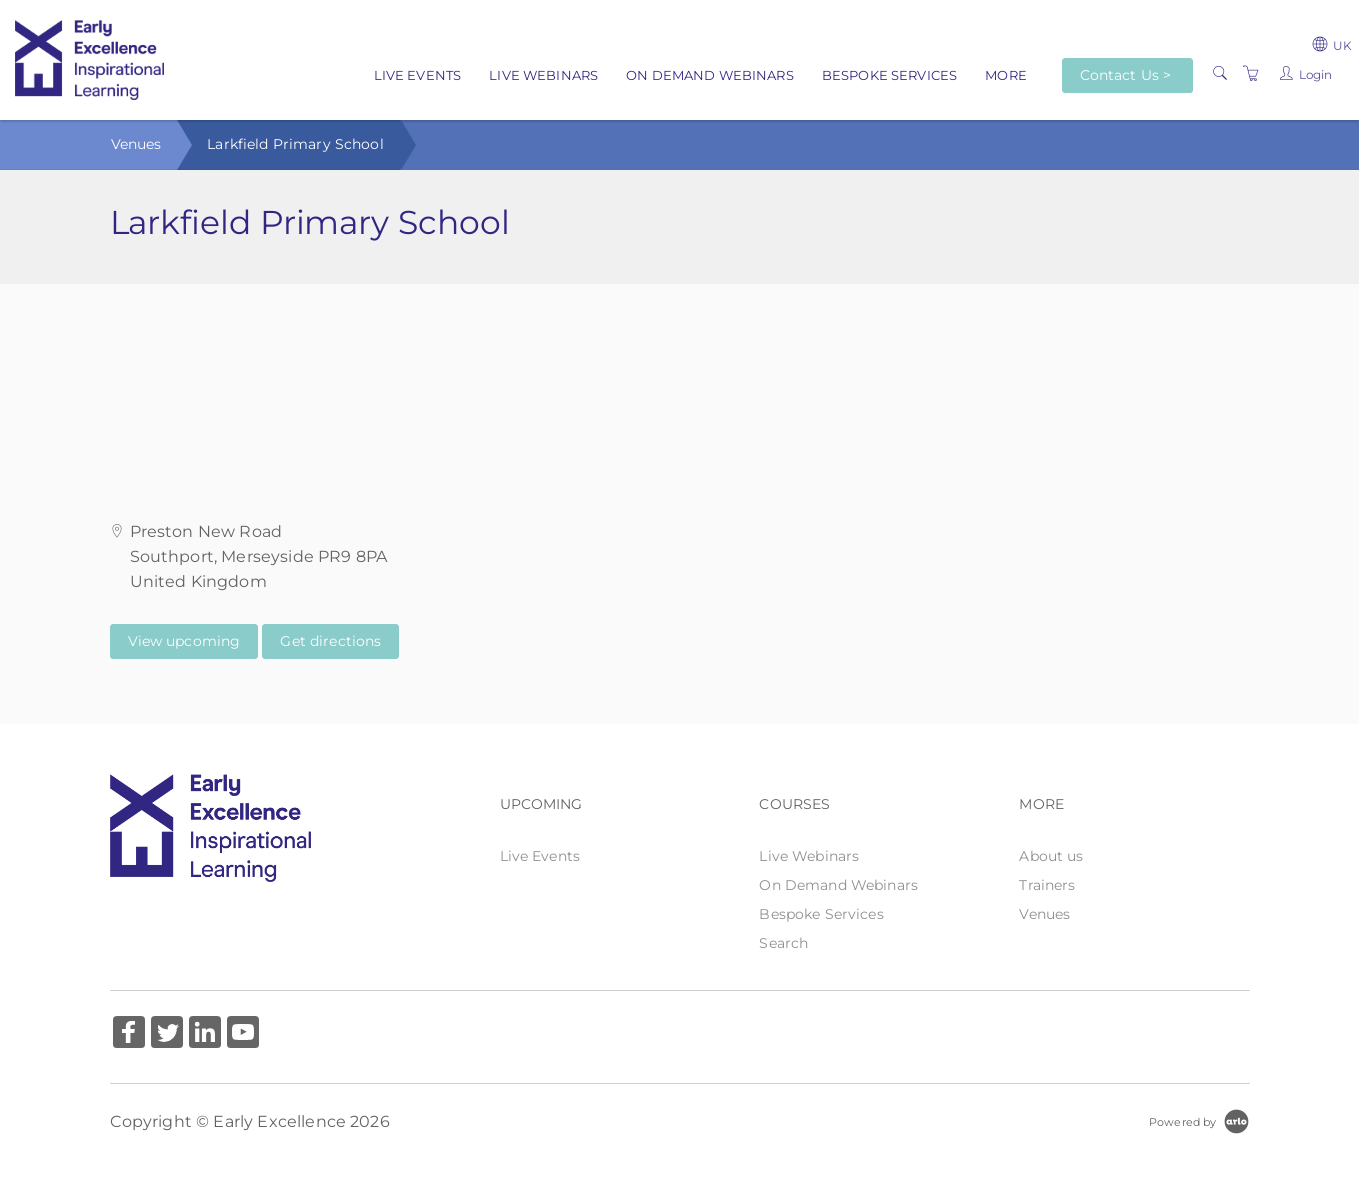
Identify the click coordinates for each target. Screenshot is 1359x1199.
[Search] (1220, 74)
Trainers (1047, 885)
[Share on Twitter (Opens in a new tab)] (167, 1034)
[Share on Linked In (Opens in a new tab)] (205, 1034)
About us (1051, 856)
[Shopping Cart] (1251, 74)
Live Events (418, 75)
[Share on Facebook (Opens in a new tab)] (129, 1034)
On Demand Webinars (710, 75)
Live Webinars (543, 75)
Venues (136, 144)
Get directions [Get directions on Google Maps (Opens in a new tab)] (330, 641)
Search (783, 943)
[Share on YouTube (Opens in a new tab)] (243, 1034)
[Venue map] (679, 384)
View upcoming (184, 641)
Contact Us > (1126, 75)
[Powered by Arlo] (1199, 1121)
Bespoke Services (889, 75)
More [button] (1006, 75)
